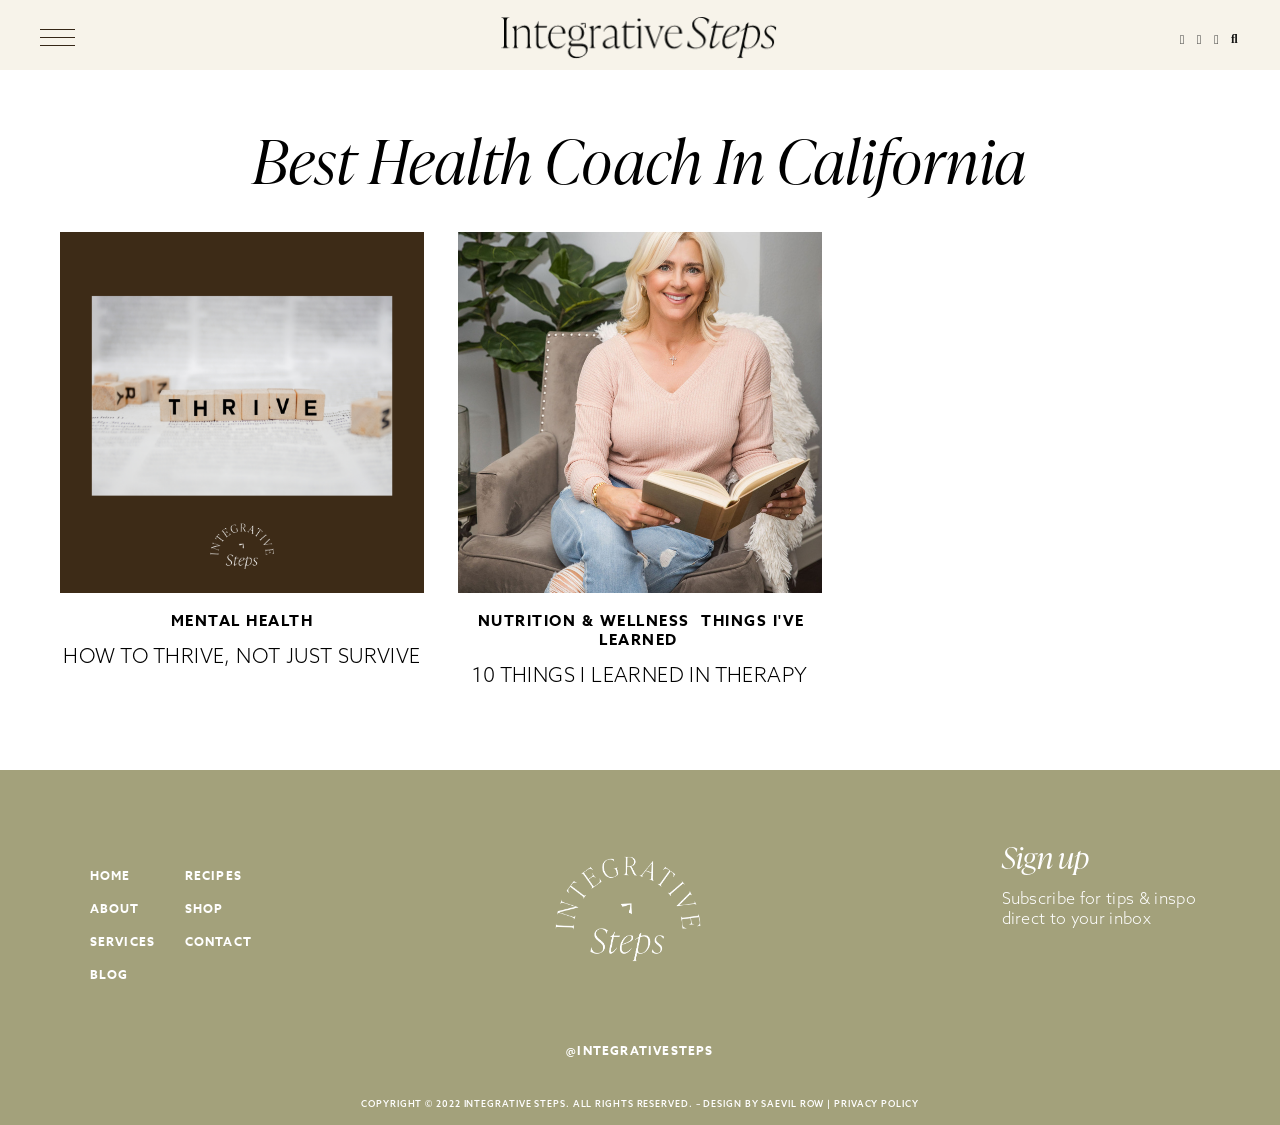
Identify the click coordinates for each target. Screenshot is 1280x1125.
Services (123, 941)
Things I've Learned (702, 630)
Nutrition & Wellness (584, 620)
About (115, 908)
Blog (109, 974)
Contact (218, 941)
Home (110, 875)
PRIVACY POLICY (876, 1103)
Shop (204, 908)
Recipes (213, 875)
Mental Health (242, 620)
